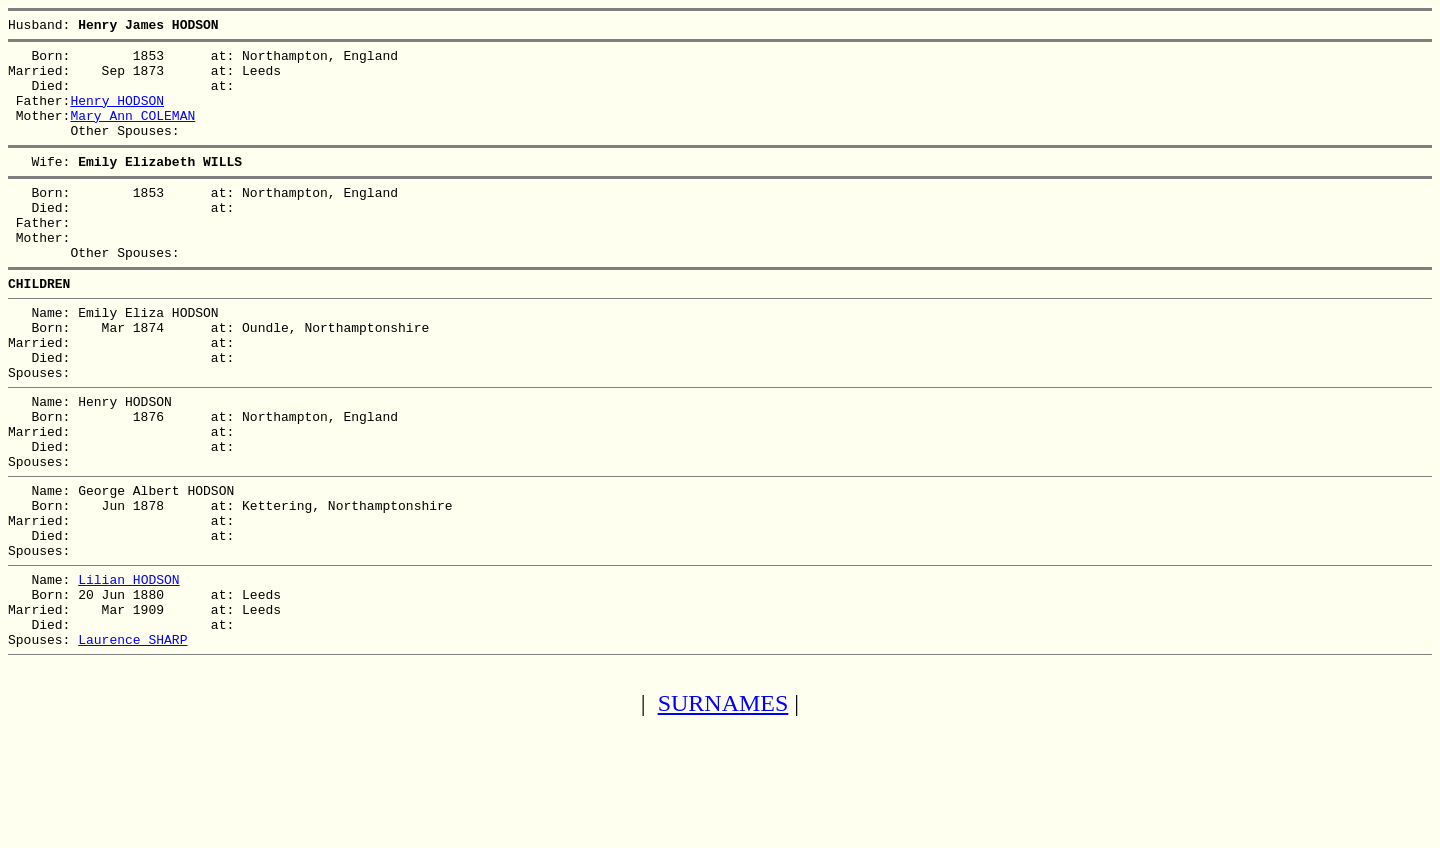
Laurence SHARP (132, 741)
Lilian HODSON (128, 669)
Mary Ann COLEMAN (132, 133)
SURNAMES (723, 808)
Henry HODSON (117, 115)
